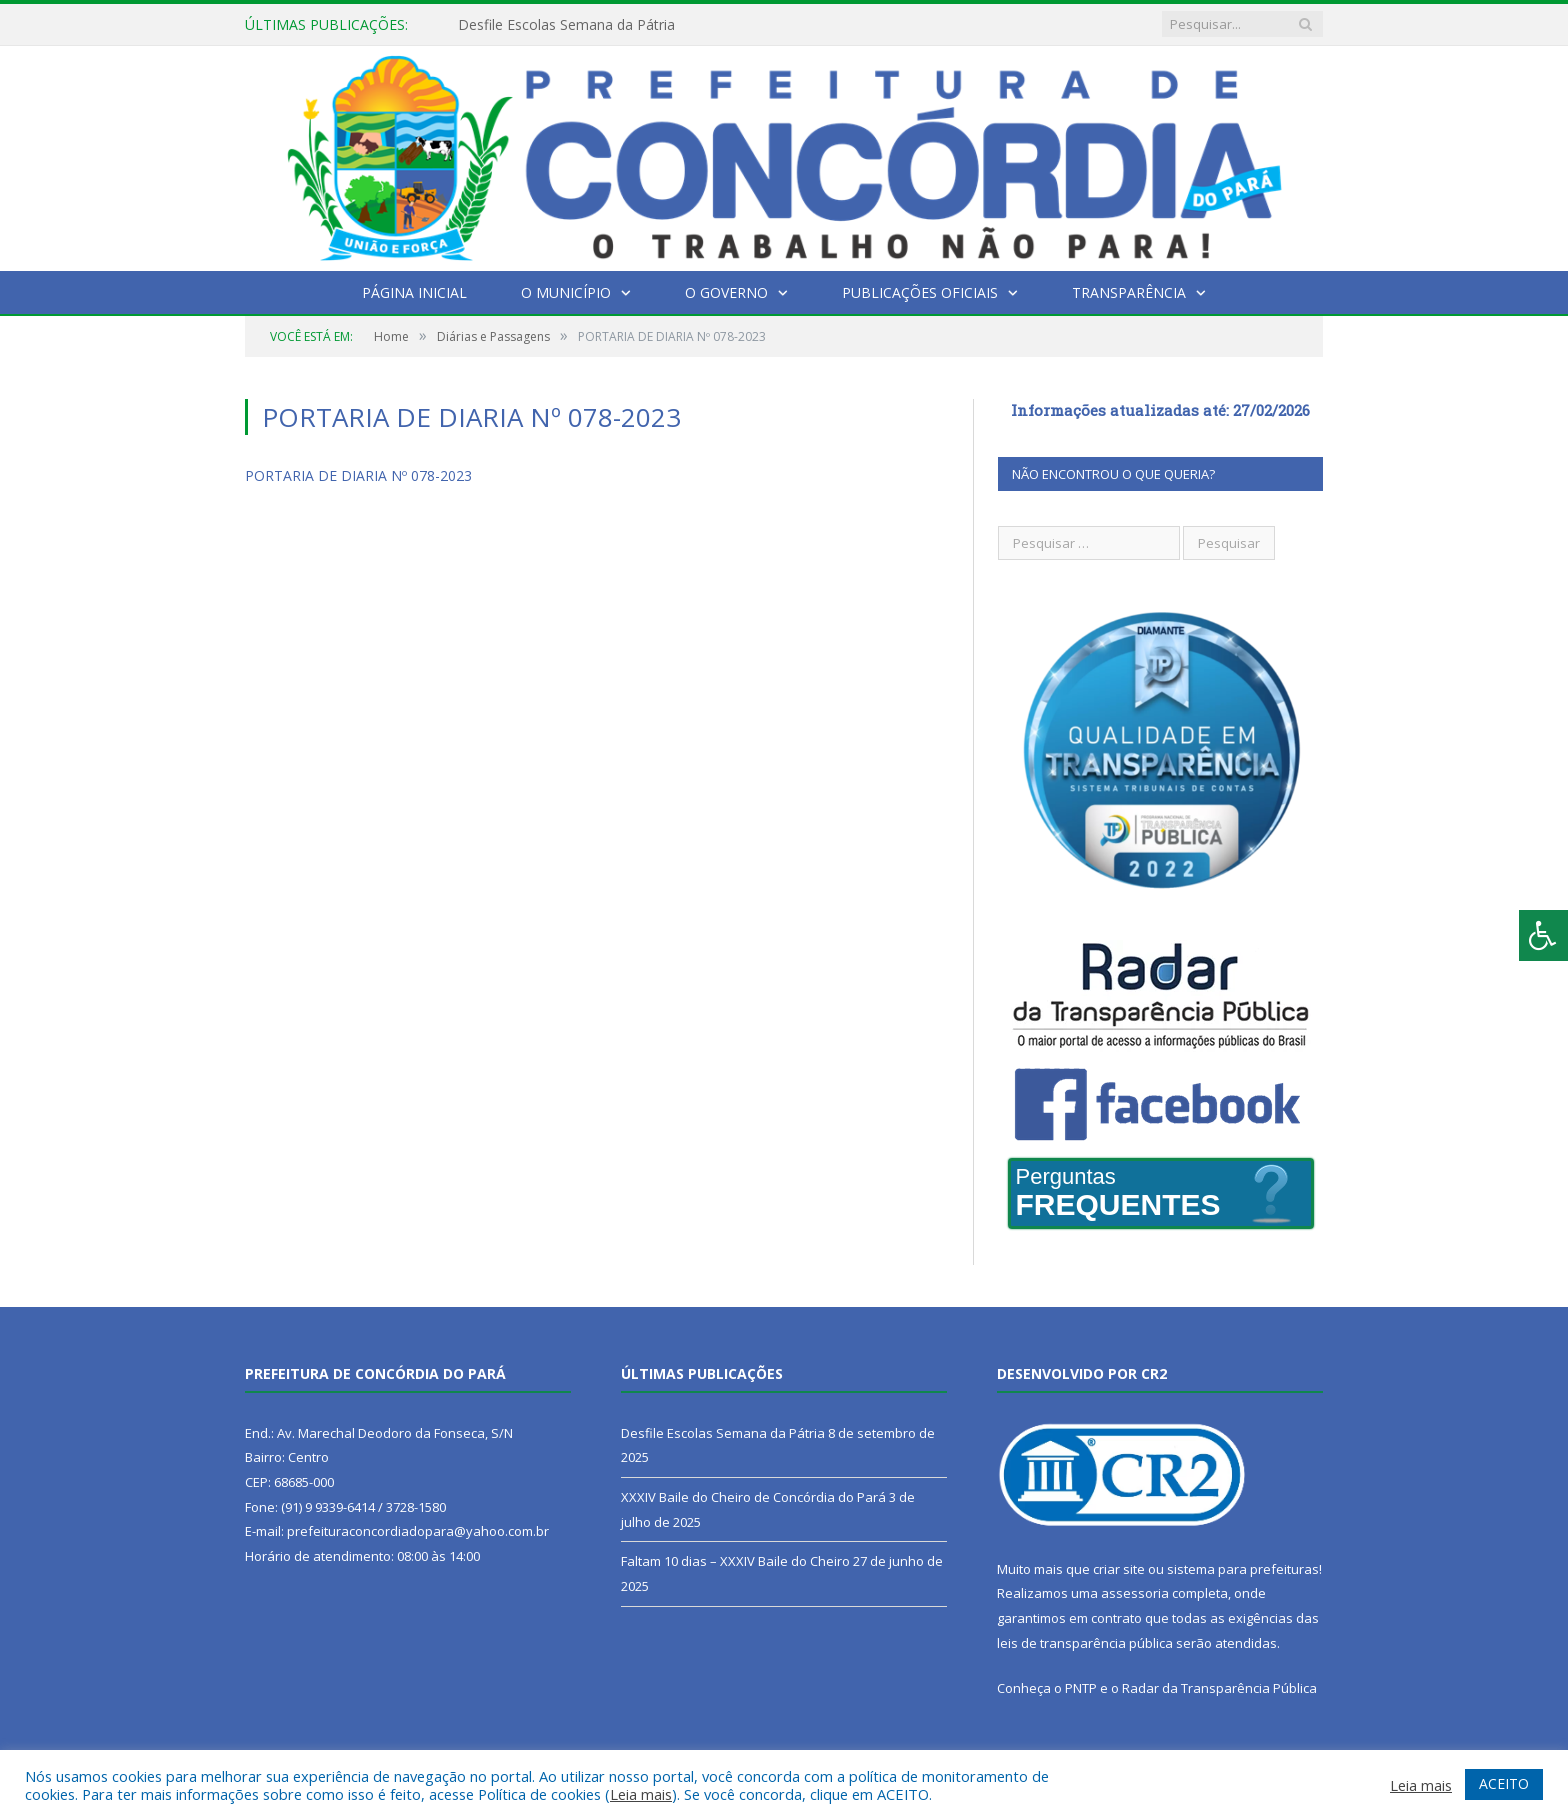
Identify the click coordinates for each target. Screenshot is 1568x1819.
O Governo (726, 292)
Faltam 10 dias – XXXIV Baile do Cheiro (735, 1561)
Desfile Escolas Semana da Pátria (566, 25)
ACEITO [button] (1504, 1783)
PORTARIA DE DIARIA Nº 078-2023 (358, 475)
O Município (566, 292)
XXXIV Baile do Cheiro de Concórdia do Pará (753, 1497)
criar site (1119, 1569)
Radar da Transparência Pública (1219, 1688)
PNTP (1081, 1688)
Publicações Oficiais (920, 292)
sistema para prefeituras (1243, 1569)
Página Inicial (414, 292)
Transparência (1129, 292)
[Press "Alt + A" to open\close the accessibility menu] (1543, 935)
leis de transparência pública (1085, 1643)
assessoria (1135, 1593)
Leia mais (641, 1794)
